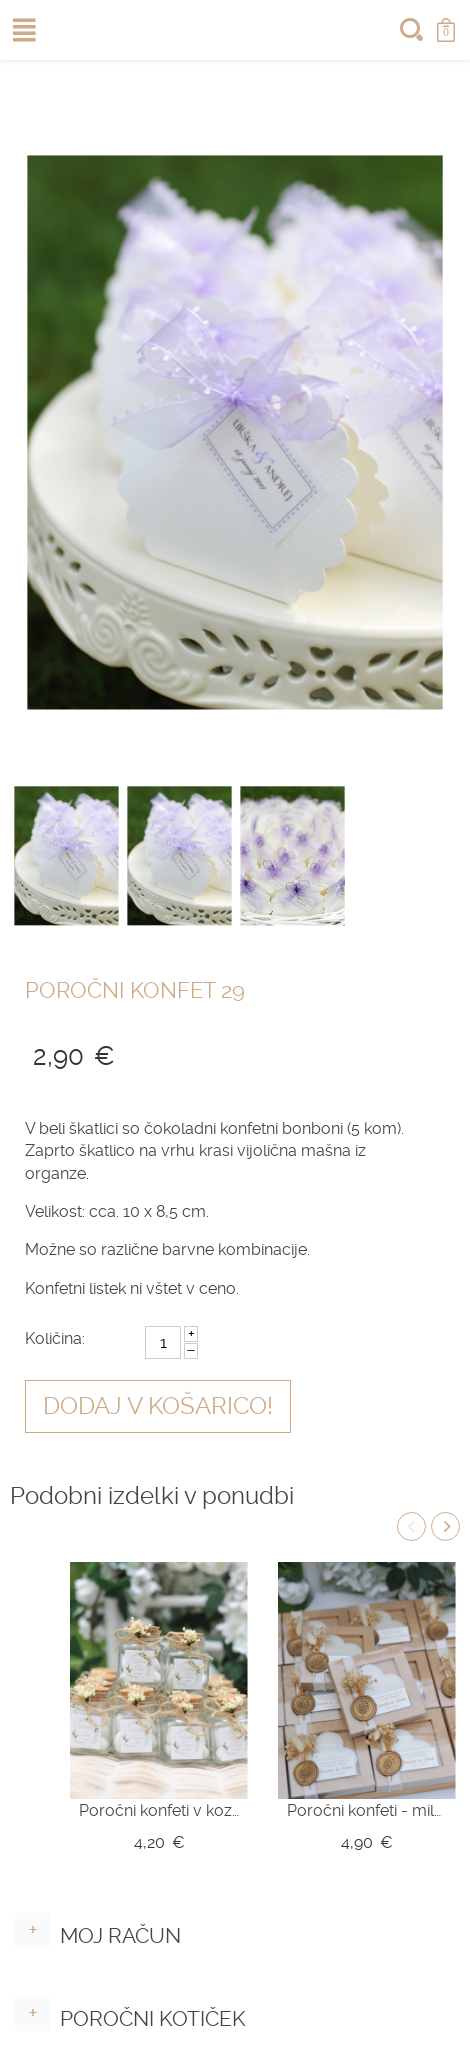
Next (445, 1526)
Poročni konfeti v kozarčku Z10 (159, 1810)
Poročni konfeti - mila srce (367, 1810)
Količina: (55, 1338)
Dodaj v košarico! (158, 1406)
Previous (411, 1526)
